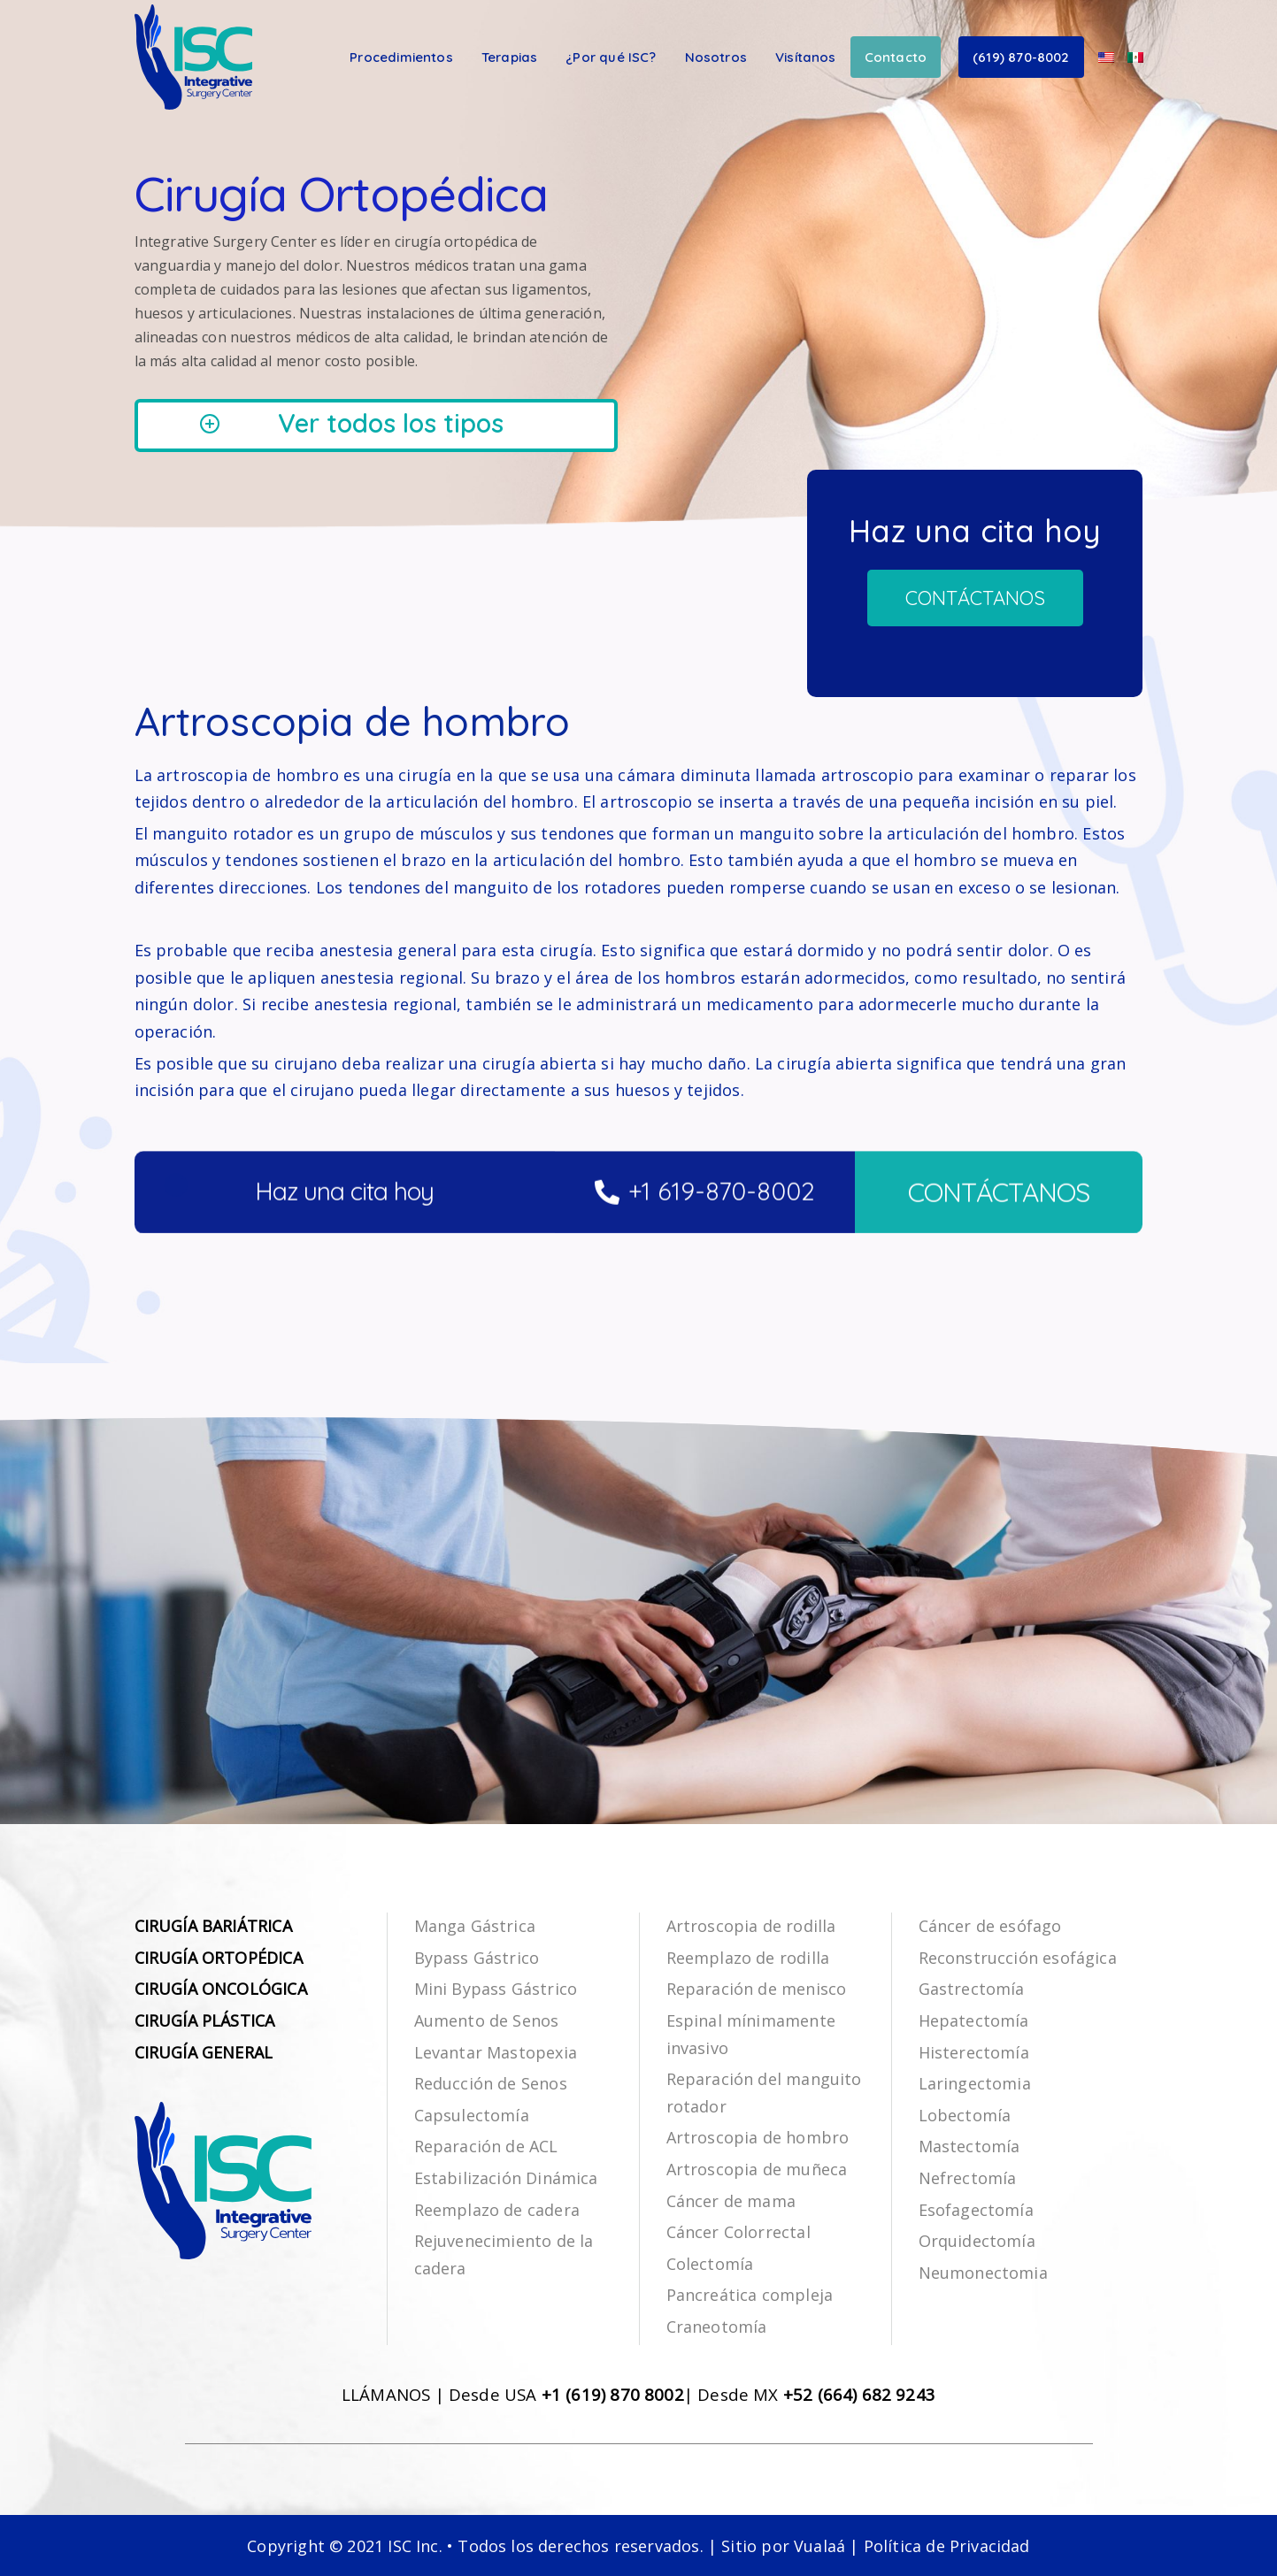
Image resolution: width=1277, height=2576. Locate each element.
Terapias (509, 57)
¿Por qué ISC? (610, 57)
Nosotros (716, 57)
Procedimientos (401, 57)
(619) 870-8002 (1021, 57)
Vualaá (819, 2546)
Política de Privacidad (947, 2546)
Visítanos (805, 57)
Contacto (896, 57)
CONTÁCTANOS (998, 1240)
